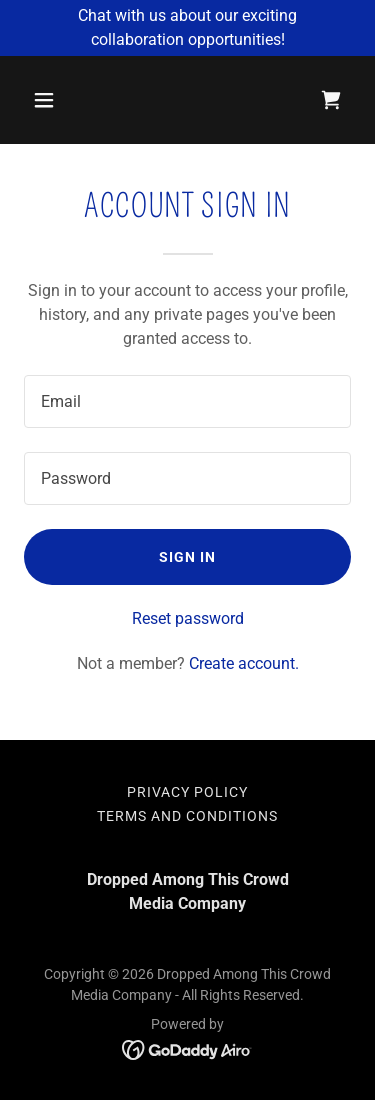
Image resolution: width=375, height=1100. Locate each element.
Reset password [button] (188, 618)
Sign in (187, 557)
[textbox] (187, 401)
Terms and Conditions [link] (187, 816)
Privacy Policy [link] (187, 792)
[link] (331, 100)
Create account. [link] (244, 663)
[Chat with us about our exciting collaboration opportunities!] (187, 28)
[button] (61, 100)
